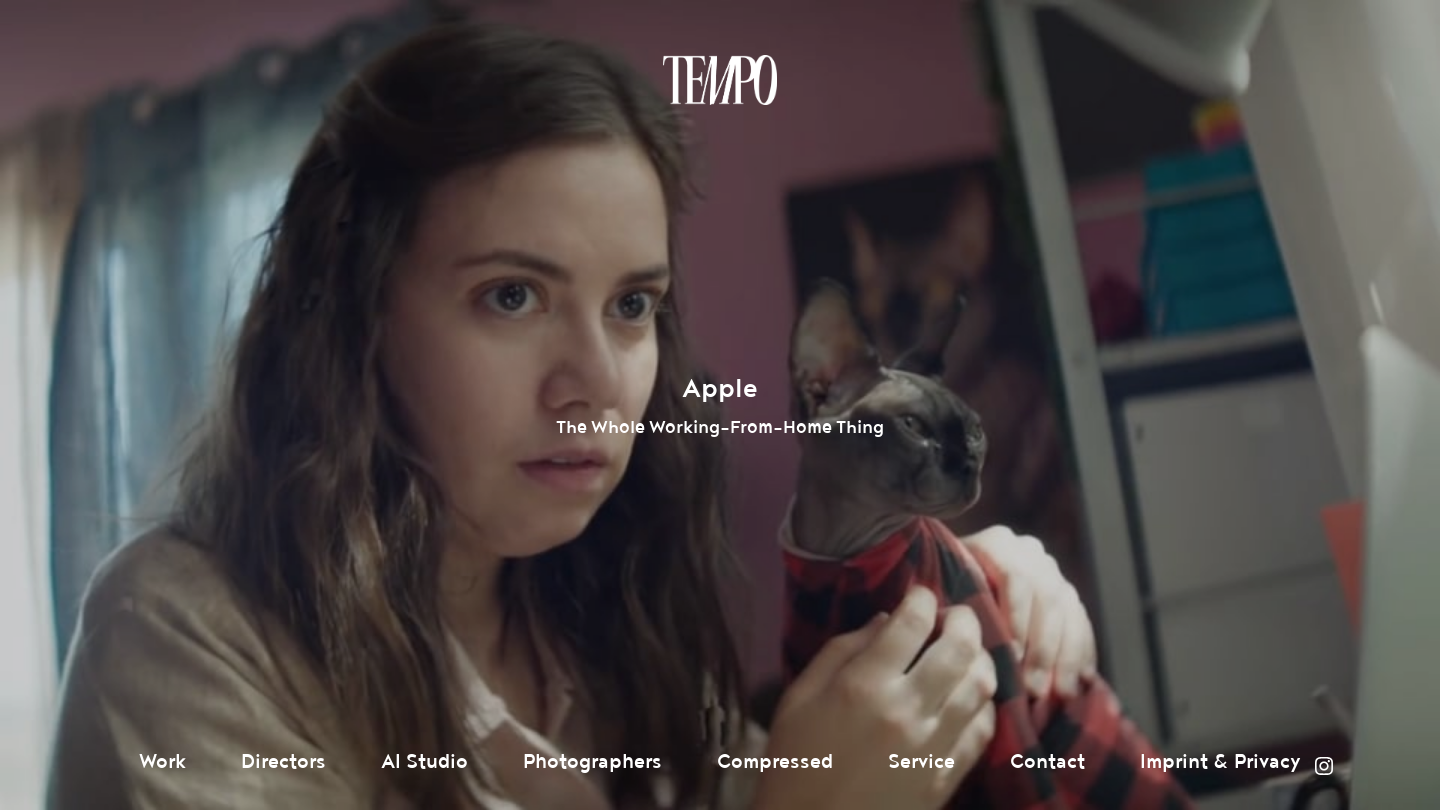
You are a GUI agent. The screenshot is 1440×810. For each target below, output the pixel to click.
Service (921, 762)
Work (162, 762)
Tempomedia (720, 80)
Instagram (1324, 766)
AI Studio (424, 762)
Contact (1047, 762)
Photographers (592, 762)
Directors (283, 762)
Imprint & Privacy (1220, 762)
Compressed (775, 762)
